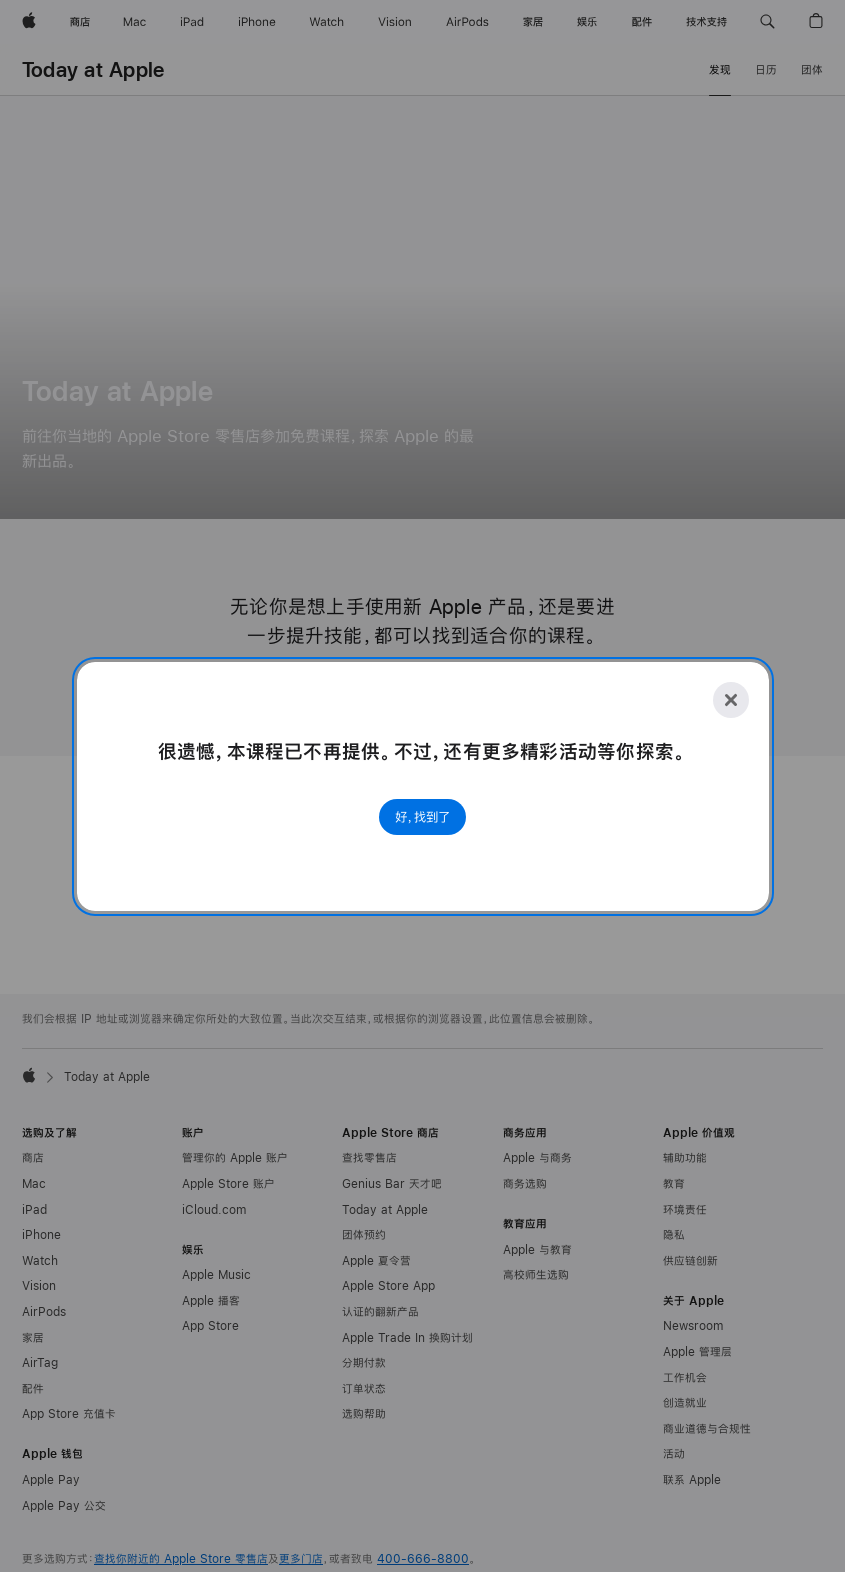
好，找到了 (422, 817)
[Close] (731, 700)
